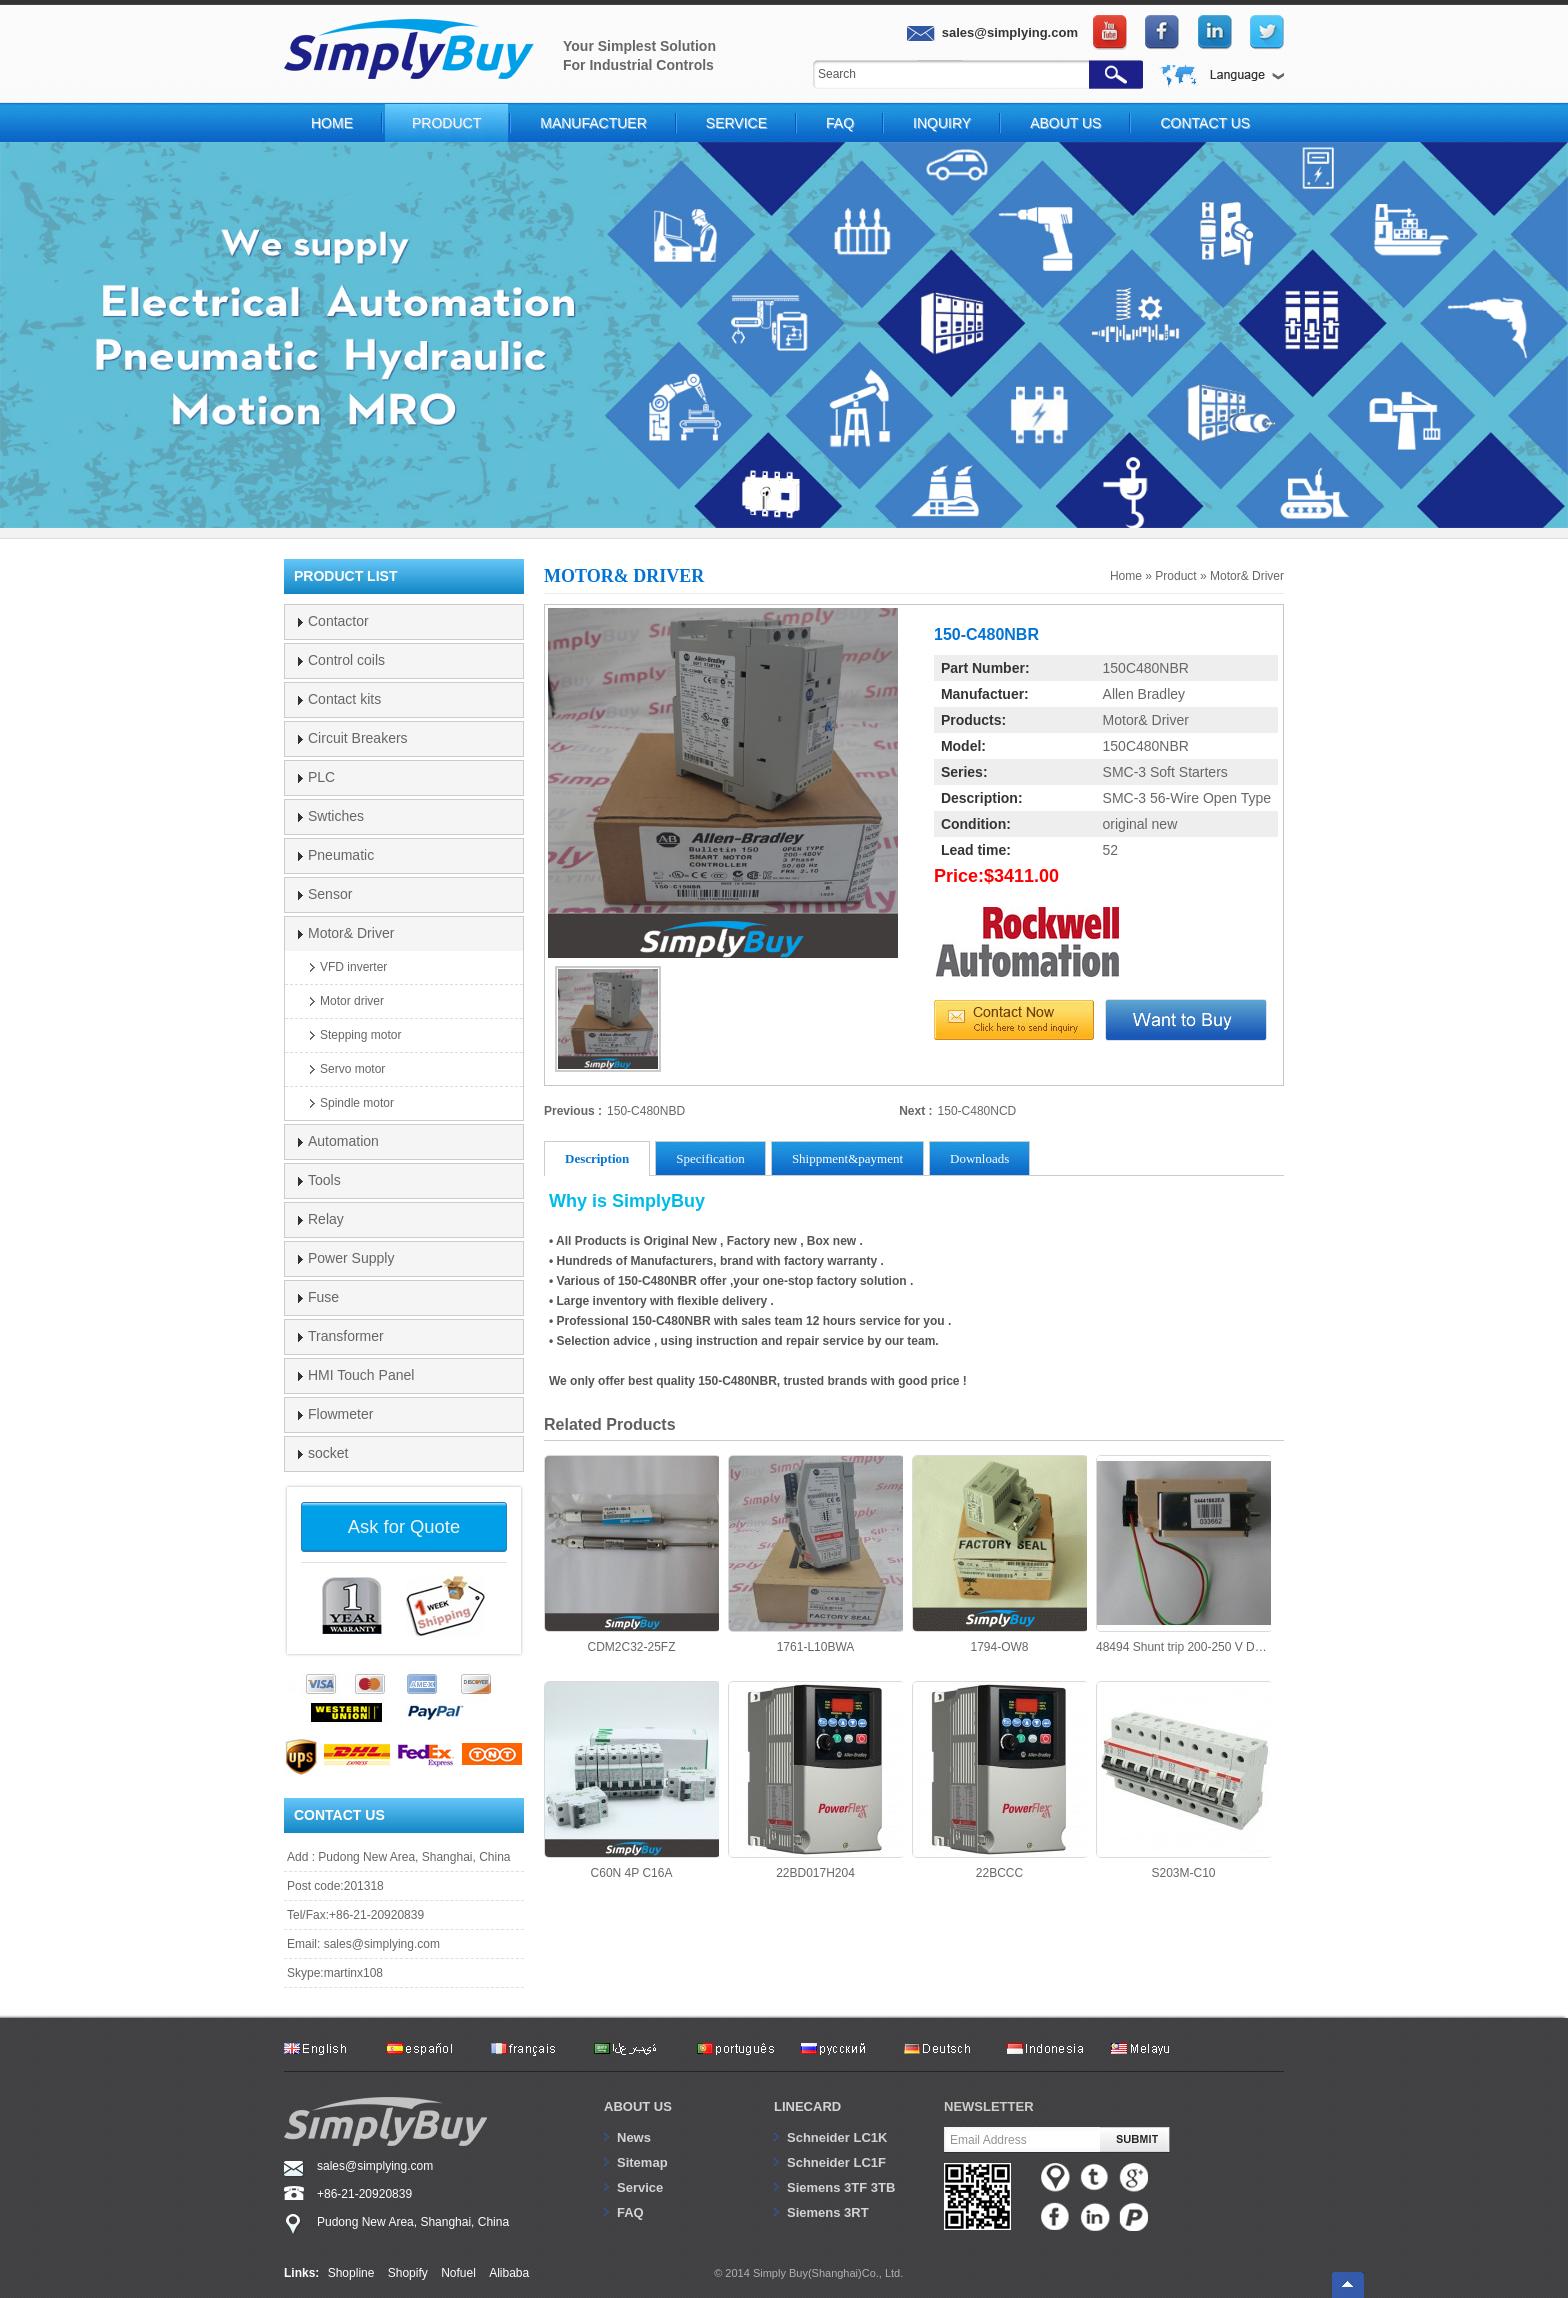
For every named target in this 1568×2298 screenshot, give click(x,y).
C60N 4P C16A (631, 1780)
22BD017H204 (815, 1780)
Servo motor (352, 1069)
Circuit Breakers (358, 738)
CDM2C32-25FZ (631, 1554)
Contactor (338, 621)
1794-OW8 (999, 1554)
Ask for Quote (404, 1526)
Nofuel (458, 2273)
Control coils (346, 660)
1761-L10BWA (815, 1554)
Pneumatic (341, 855)
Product (446, 123)
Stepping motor (360, 1035)
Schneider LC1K (837, 2137)
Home (332, 123)
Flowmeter (340, 1414)
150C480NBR (1146, 668)
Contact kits (344, 699)
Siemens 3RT (828, 2212)
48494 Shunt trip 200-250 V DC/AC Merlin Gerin (1183, 1554)
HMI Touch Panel (361, 1375)
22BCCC (999, 1780)
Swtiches (336, 816)
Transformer (346, 1336)
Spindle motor (357, 1103)
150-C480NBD (646, 1111)
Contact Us (1205, 123)
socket (328, 1453)
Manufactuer (593, 123)
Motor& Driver (1247, 576)
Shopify (408, 2273)
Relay (326, 1219)
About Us (1065, 123)
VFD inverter (353, 967)
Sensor (330, 894)
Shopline (351, 2273)
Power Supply (351, 1258)
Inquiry (942, 123)
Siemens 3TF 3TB (841, 2187)
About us (638, 2106)
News (634, 2137)
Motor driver (352, 1001)
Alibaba (509, 2273)
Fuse (323, 1297)
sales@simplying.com (382, 1944)
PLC (321, 777)
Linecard (807, 2106)
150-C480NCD (977, 1111)
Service (736, 123)
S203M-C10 (1183, 1780)
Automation (343, 1141)
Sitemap (642, 2162)
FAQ (840, 123)
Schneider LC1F (836, 2162)
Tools (324, 1180)
